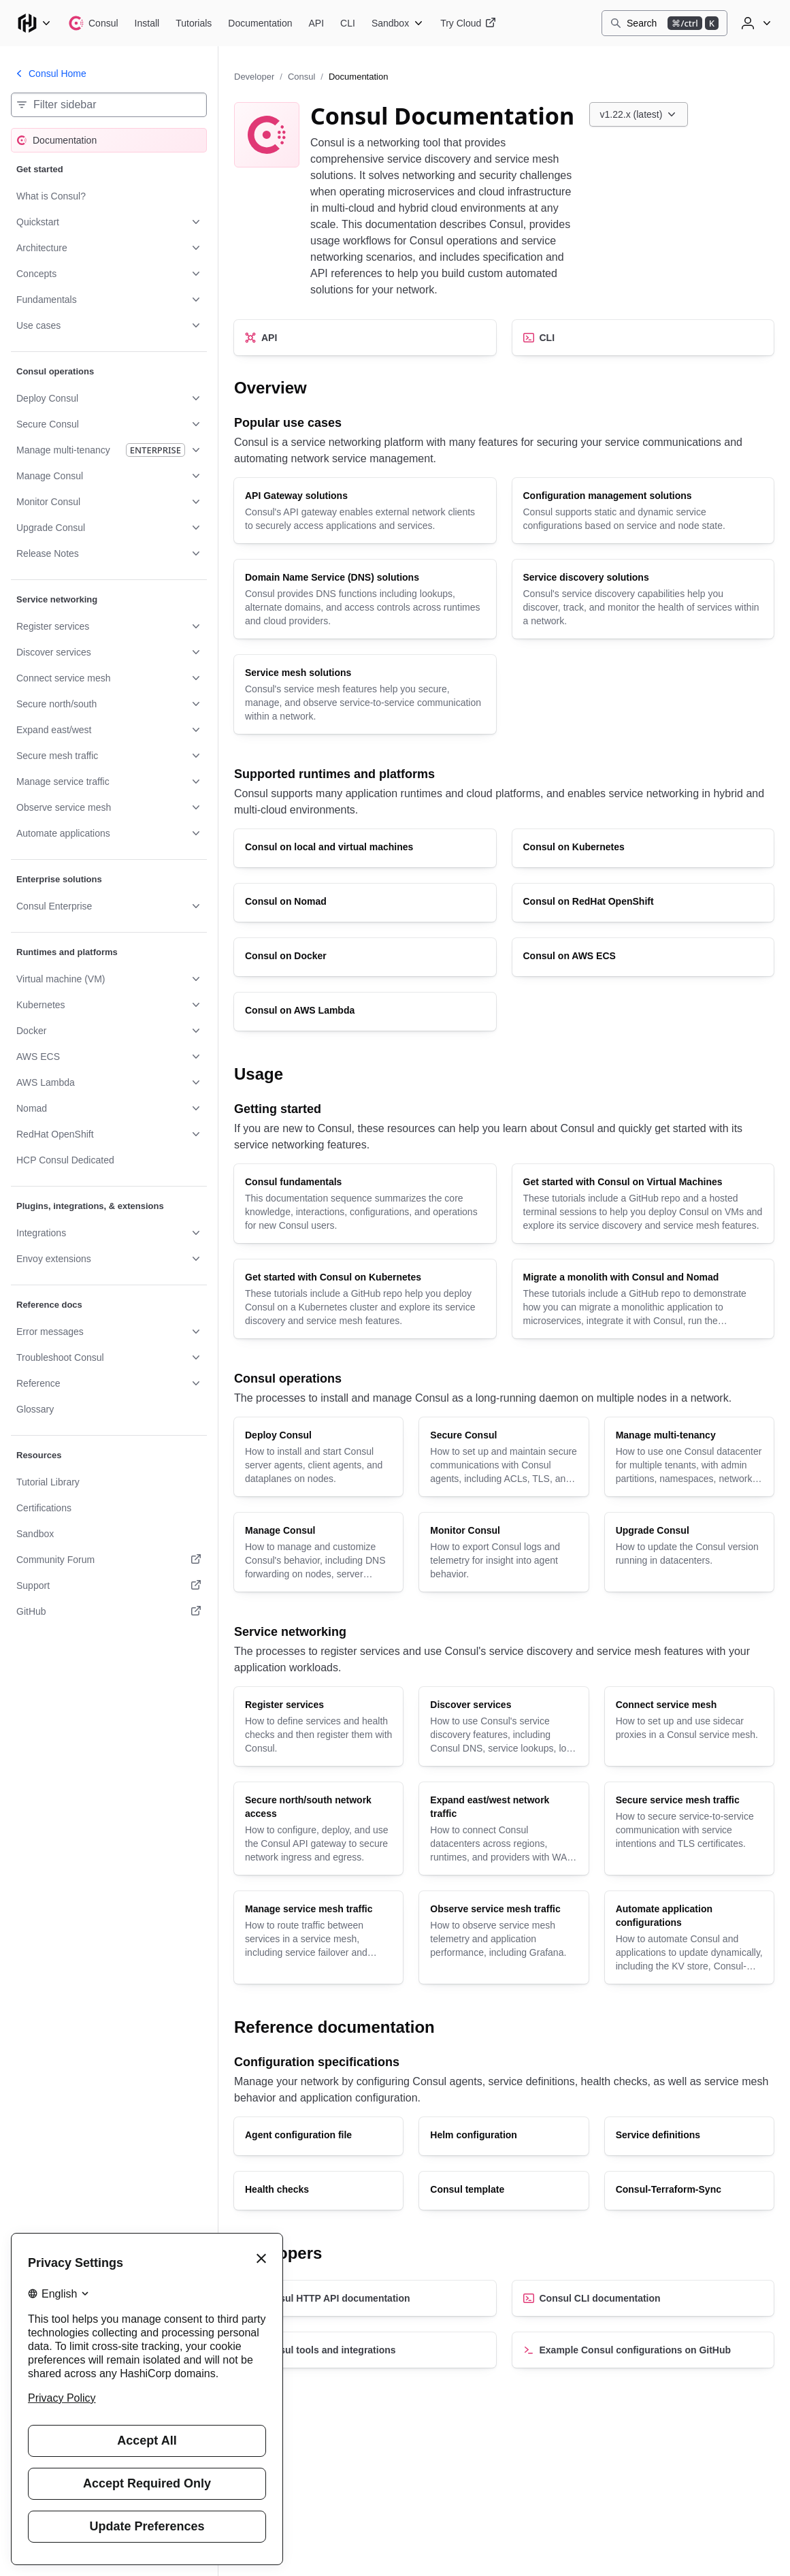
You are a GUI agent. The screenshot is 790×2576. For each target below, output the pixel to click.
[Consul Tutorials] (193, 23)
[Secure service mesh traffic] (689, 1828)
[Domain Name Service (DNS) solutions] (365, 599)
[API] (365, 337)
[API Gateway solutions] (365, 510)
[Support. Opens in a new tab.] (109, 1585)
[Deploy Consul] (318, 1456)
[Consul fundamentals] (365, 1203)
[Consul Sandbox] (397, 23)
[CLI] (643, 337)
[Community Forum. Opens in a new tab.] (109, 1559)
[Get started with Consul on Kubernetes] (365, 1298)
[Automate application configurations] (689, 1937)
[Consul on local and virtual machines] (365, 848)
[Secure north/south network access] (318, 1828)
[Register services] (318, 1726)
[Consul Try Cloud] (468, 23)
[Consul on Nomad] (365, 903)
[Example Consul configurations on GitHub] (643, 2350)
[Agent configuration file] (318, 2136)
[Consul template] (503, 2191)
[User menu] (755, 23)
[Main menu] (34, 23)
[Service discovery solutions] (643, 599)
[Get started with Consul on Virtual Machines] (643, 1203)
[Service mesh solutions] (365, 694)
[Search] (664, 23)
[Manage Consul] (318, 1552)
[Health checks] (318, 2191)
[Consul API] (317, 23)
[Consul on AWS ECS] (643, 957)
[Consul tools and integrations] (365, 2350)
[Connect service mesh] (689, 1726)
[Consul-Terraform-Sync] (689, 2191)
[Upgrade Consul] (689, 1552)
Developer (254, 76)
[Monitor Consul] (503, 1552)
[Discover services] (503, 1726)
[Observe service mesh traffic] (503, 1937)
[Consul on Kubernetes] (643, 848)
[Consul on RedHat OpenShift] (643, 903)
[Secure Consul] (503, 1456)
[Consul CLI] (347, 23)
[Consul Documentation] (260, 23)
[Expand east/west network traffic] (503, 1828)
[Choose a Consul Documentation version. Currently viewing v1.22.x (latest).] (639, 114)
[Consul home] (93, 23)
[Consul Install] (147, 23)
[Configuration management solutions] (643, 510)
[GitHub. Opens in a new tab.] (109, 1611)
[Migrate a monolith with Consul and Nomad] (643, 1298)
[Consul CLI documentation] (643, 2298)
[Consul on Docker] (365, 957)
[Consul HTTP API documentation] (365, 2298)
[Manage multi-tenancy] (689, 1456)
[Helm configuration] (503, 2136)
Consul (301, 76)
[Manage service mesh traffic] (318, 1937)
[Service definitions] (689, 2136)
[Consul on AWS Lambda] (365, 1012)
